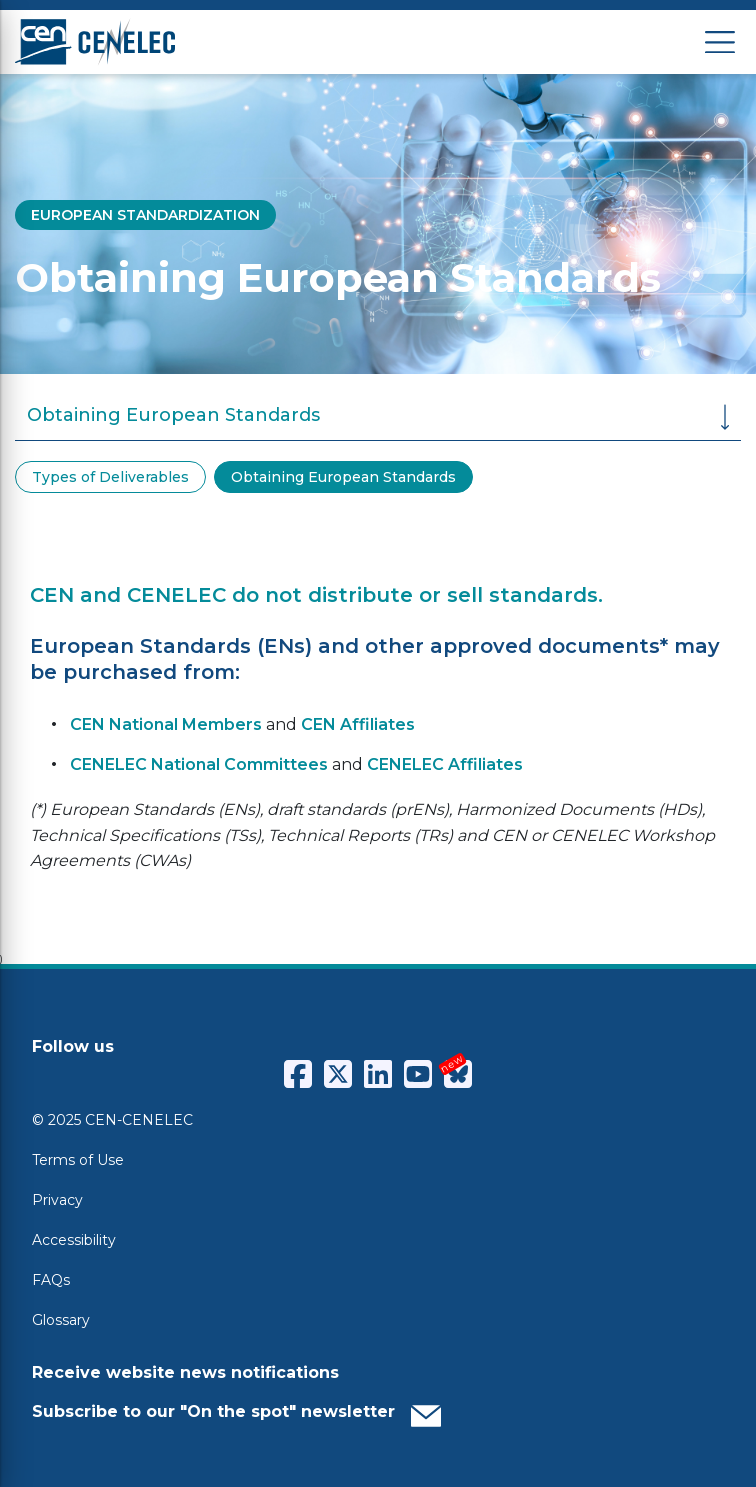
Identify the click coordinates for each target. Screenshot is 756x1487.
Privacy (57, 1200)
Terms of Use (78, 1160)
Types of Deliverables (110, 477)
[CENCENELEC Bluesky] (458, 1074)
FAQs (51, 1280)
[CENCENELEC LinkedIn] (378, 1074)
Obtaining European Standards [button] (378, 417)
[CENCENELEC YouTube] (418, 1074)
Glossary (61, 1320)
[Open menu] (720, 42)
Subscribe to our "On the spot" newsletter (236, 1411)
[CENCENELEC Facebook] (298, 1074)
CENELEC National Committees (199, 764)
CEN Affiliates (358, 724)
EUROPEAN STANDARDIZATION (145, 215)
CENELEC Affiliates (445, 764)
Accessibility (74, 1240)
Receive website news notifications (185, 1372)
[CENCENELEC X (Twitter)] (338, 1074)
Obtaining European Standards (343, 477)
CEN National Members (166, 724)
